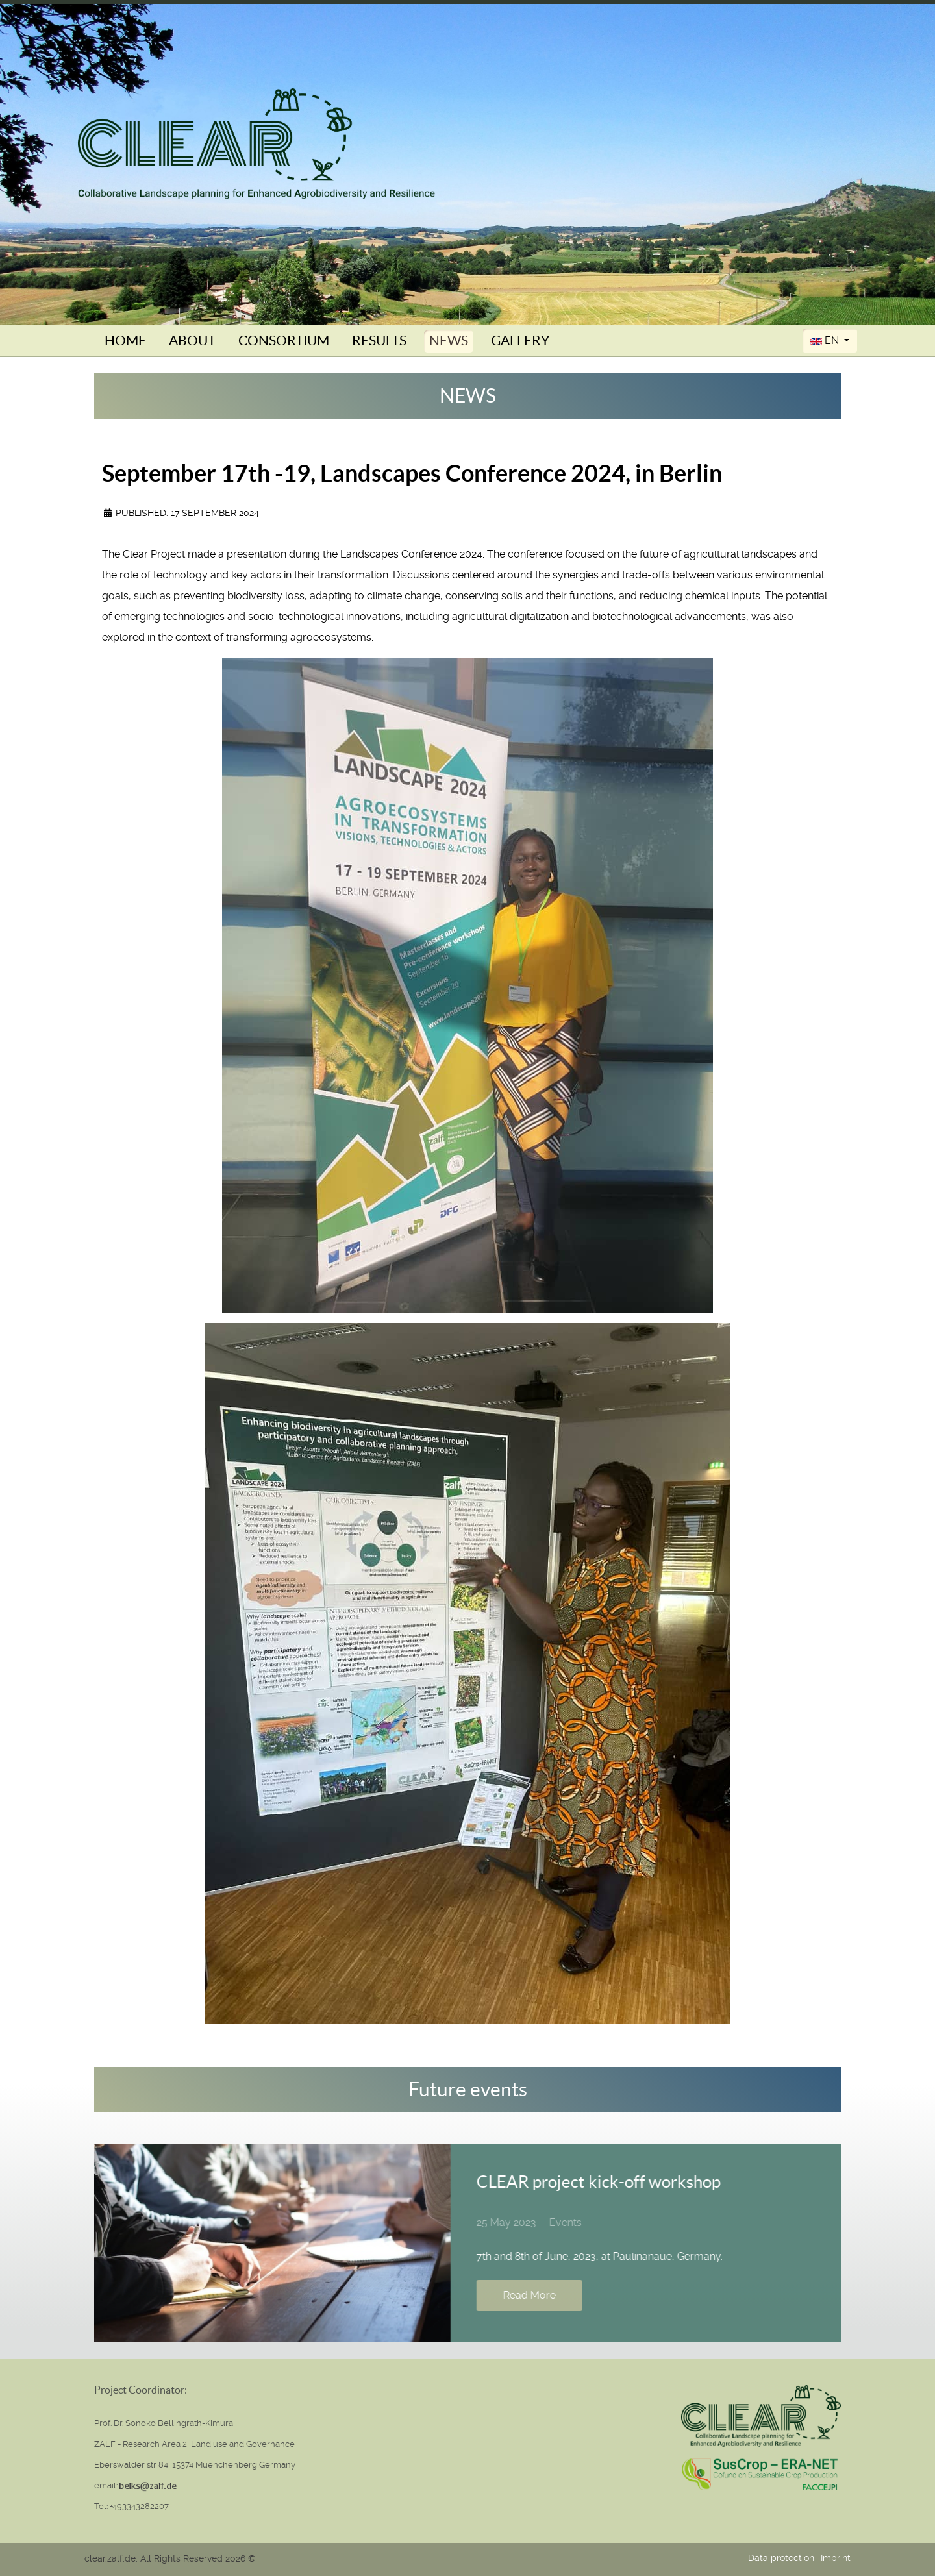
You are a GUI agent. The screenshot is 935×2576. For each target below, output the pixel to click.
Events (560, 2222)
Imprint (836, 2558)
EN (826, 340)
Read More (524, 2295)
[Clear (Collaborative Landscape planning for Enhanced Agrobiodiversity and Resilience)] (256, 143)
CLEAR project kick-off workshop (593, 2181)
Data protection (781, 2558)
